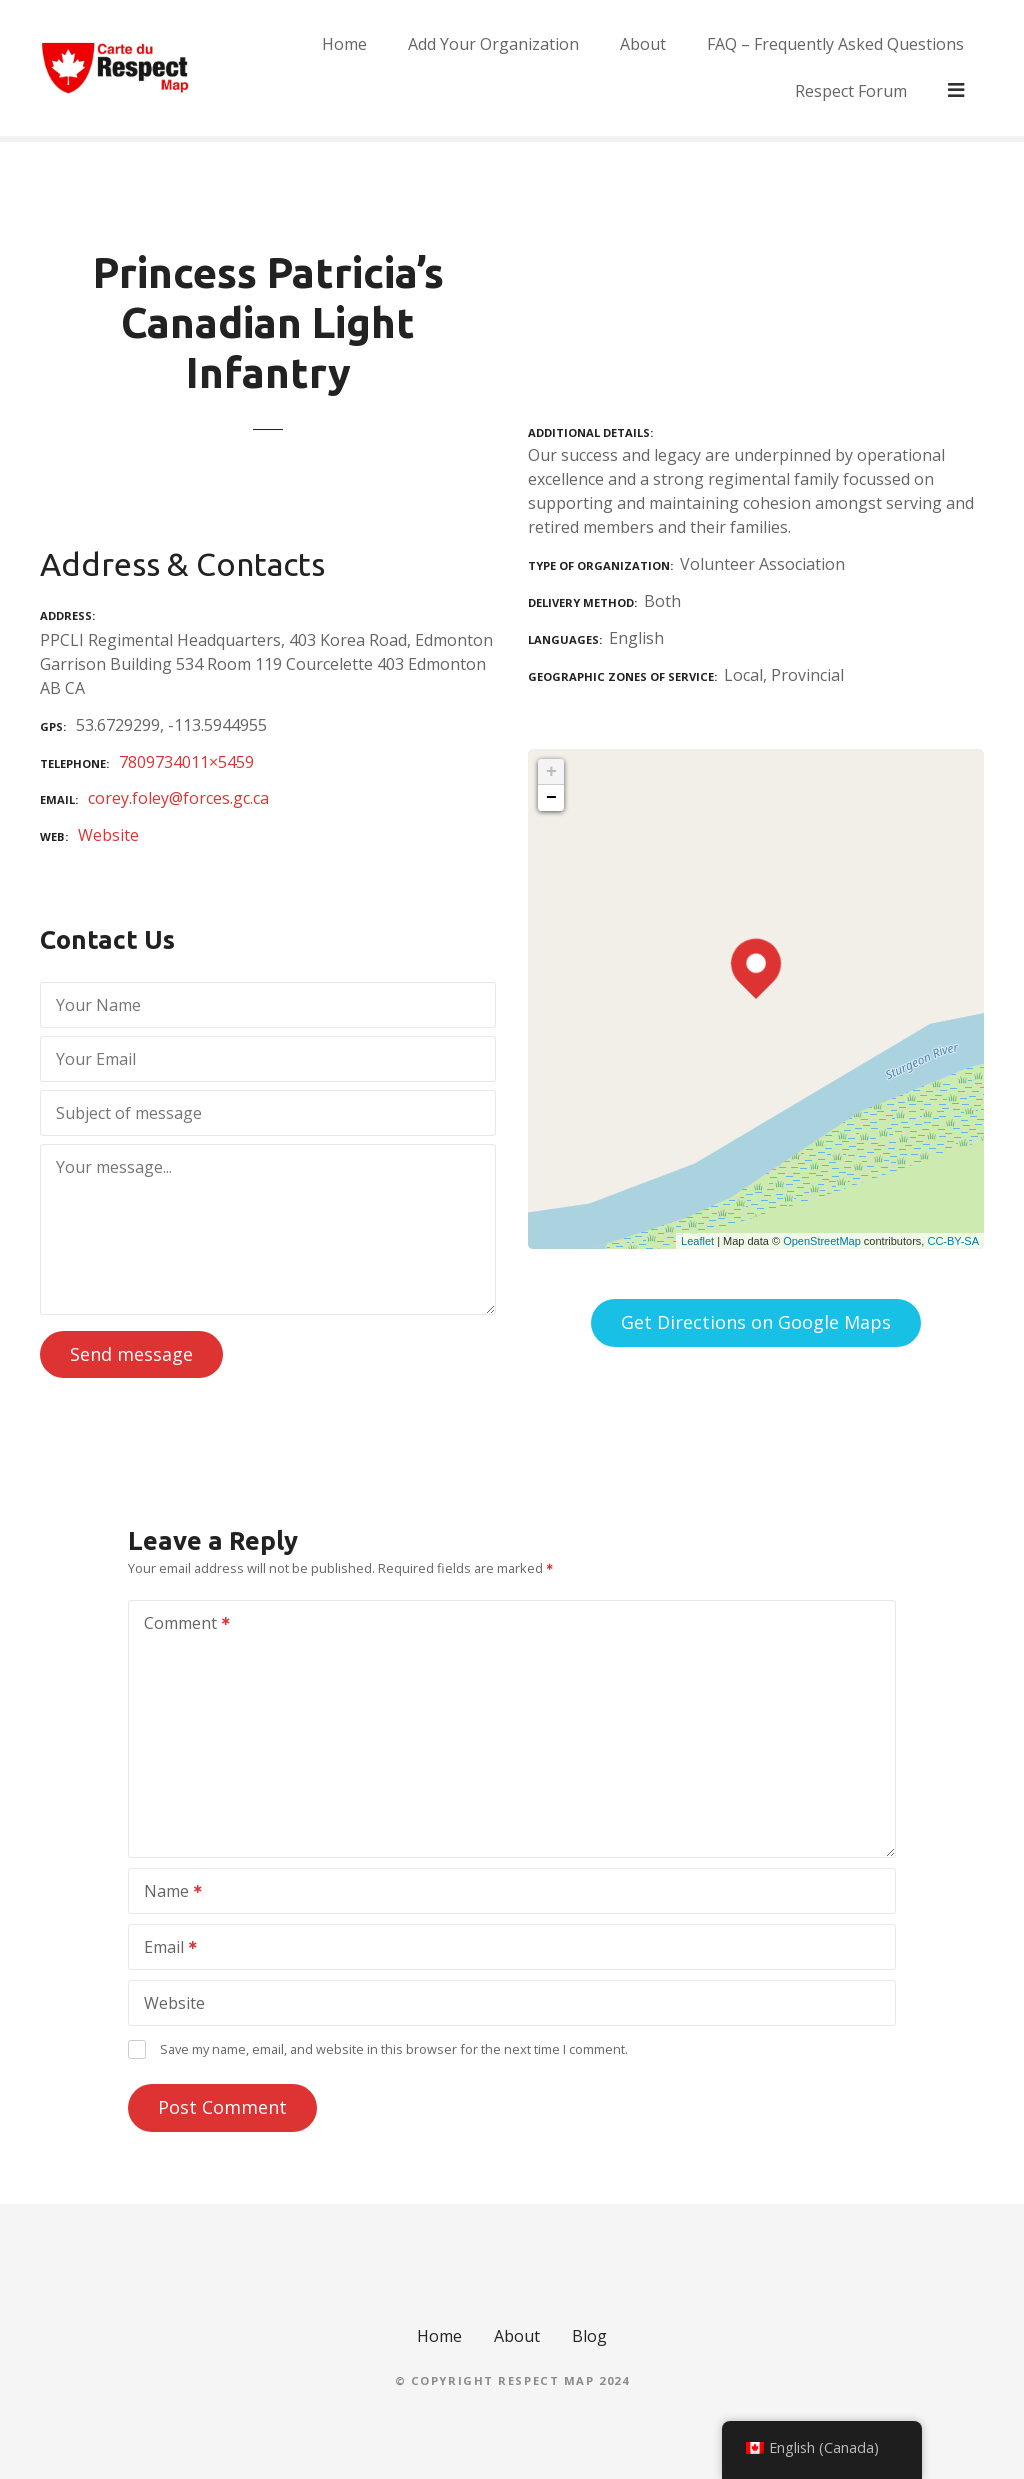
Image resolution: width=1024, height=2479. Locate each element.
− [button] (551, 798)
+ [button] (551, 772)
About (588, 68)
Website (108, 835)
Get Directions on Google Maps (756, 1322)
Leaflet (697, 1241)
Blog (589, 2336)
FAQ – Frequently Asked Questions (780, 68)
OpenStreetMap (822, 1241)
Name (166, 1893)
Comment (180, 1625)
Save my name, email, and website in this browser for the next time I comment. (394, 2049)
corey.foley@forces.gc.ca (178, 798)
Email (164, 1949)
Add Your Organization (438, 68)
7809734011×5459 (186, 762)
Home (289, 68)
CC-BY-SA (953, 1241)
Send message (131, 1354)
